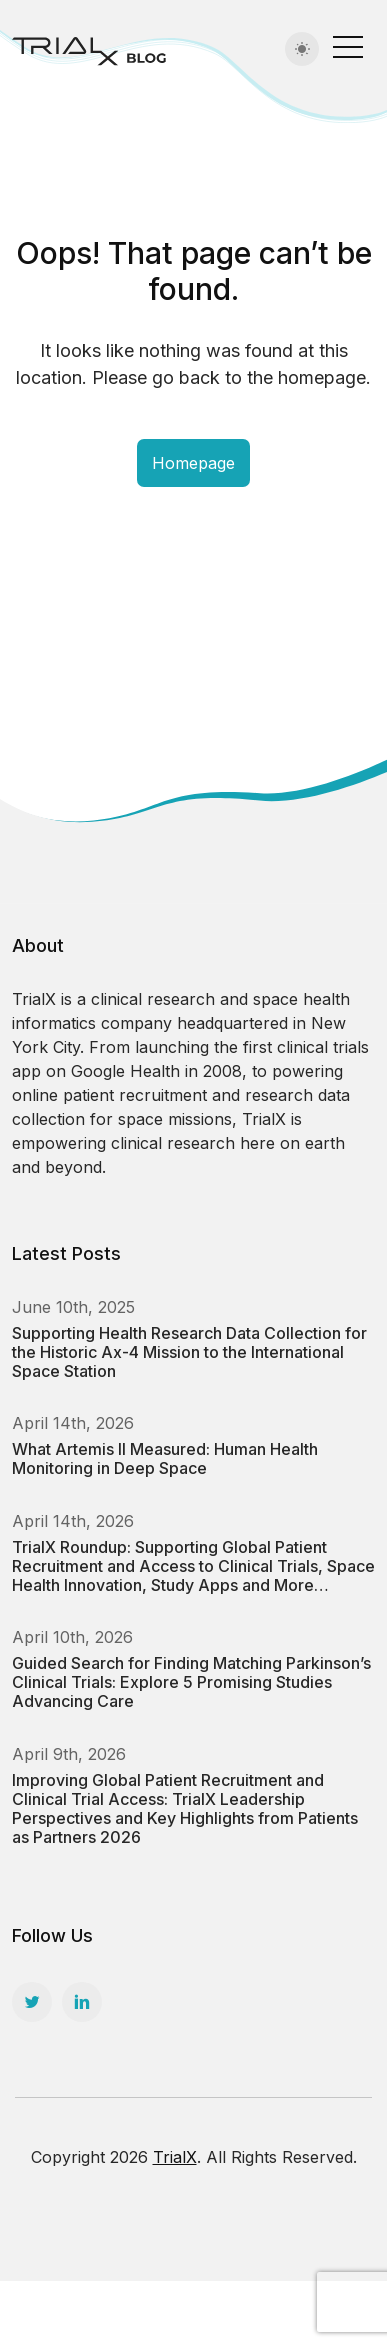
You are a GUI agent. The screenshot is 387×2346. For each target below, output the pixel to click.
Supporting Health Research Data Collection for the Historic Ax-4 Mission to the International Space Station (189, 1352)
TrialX (175, 2157)
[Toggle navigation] (348, 46)
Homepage (193, 463)
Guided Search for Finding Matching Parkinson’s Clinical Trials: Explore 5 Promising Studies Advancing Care (191, 1682)
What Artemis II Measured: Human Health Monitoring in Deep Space (165, 1458)
